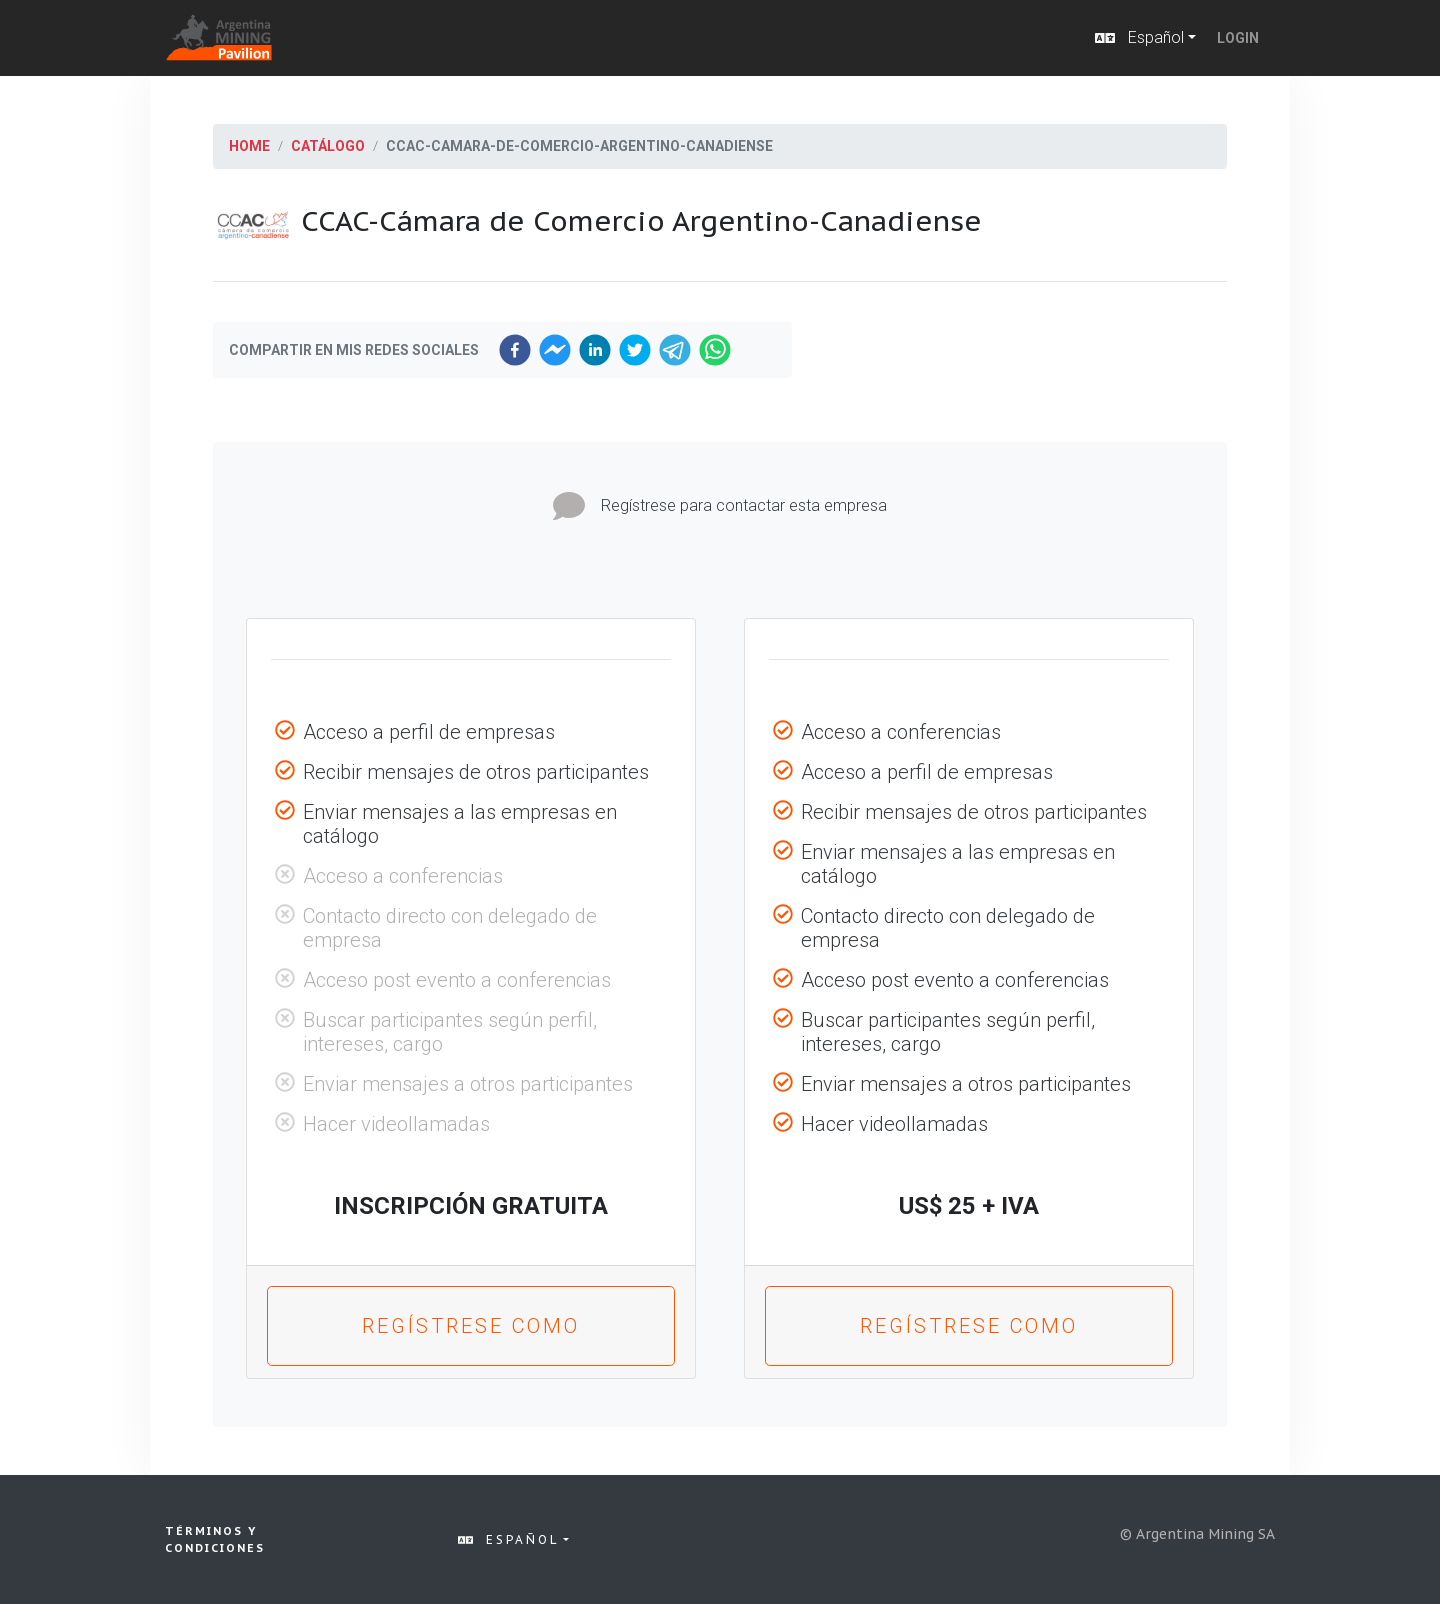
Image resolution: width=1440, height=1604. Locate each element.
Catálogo (328, 146)
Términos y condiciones (215, 1539)
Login (1238, 38)
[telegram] (675, 350)
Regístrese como (471, 1326)
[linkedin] (595, 350)
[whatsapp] (715, 350)
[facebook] (515, 350)
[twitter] (635, 350)
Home (249, 146)
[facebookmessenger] (555, 350)
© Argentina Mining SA (1197, 1534)
